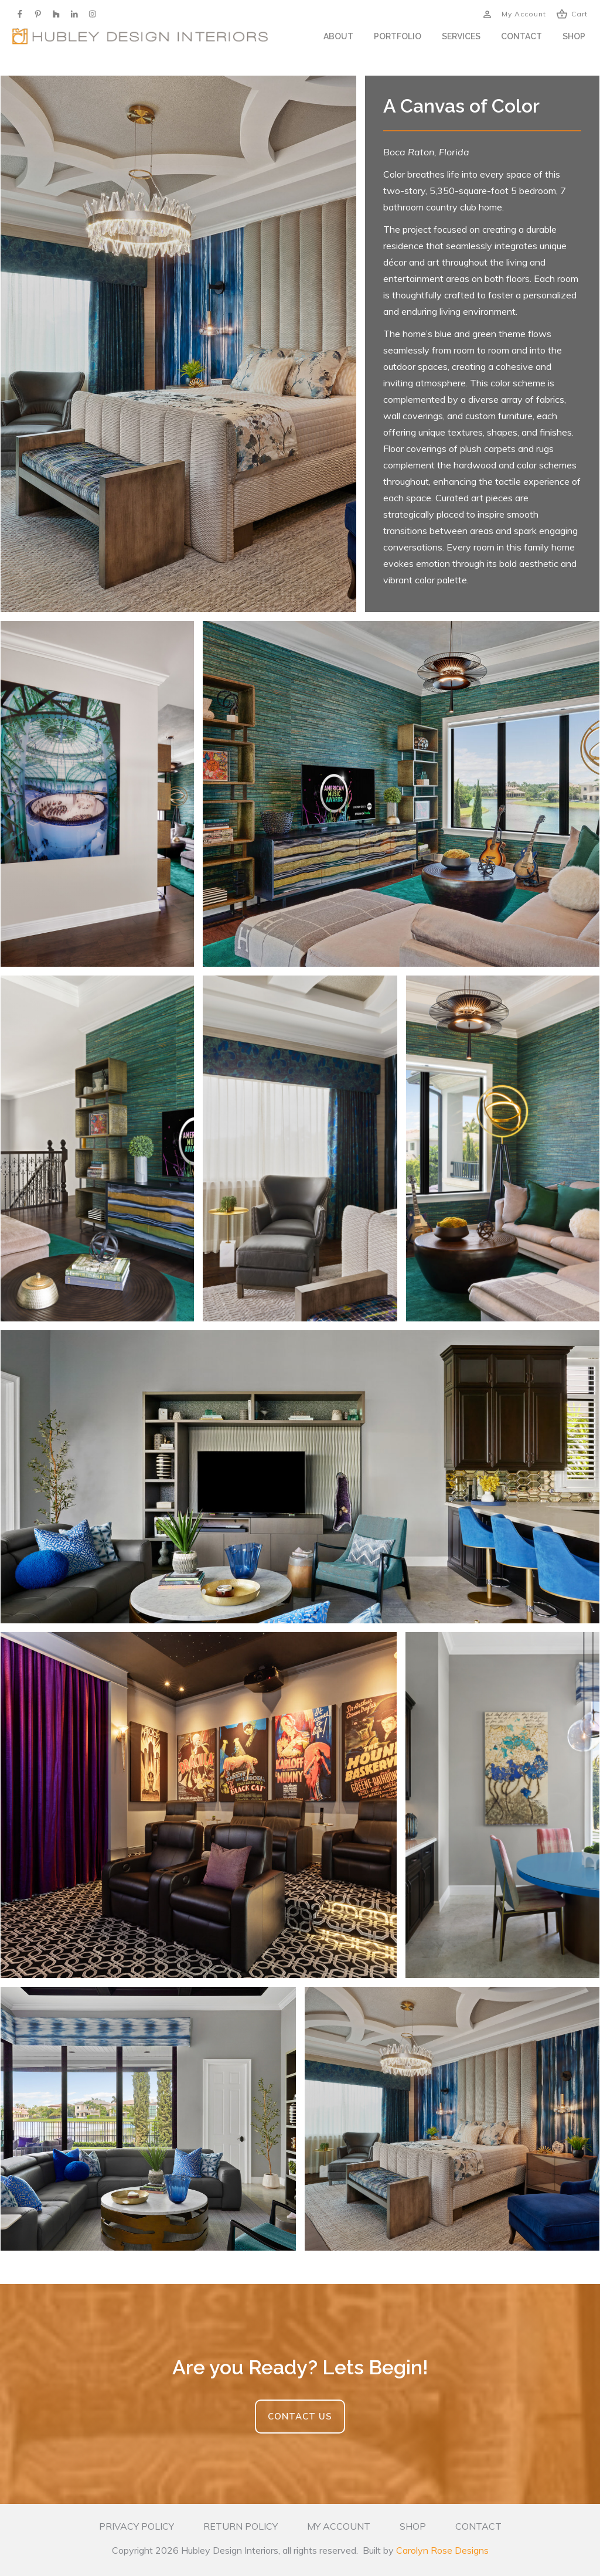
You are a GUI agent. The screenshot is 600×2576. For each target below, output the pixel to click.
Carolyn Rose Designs (442, 2550)
